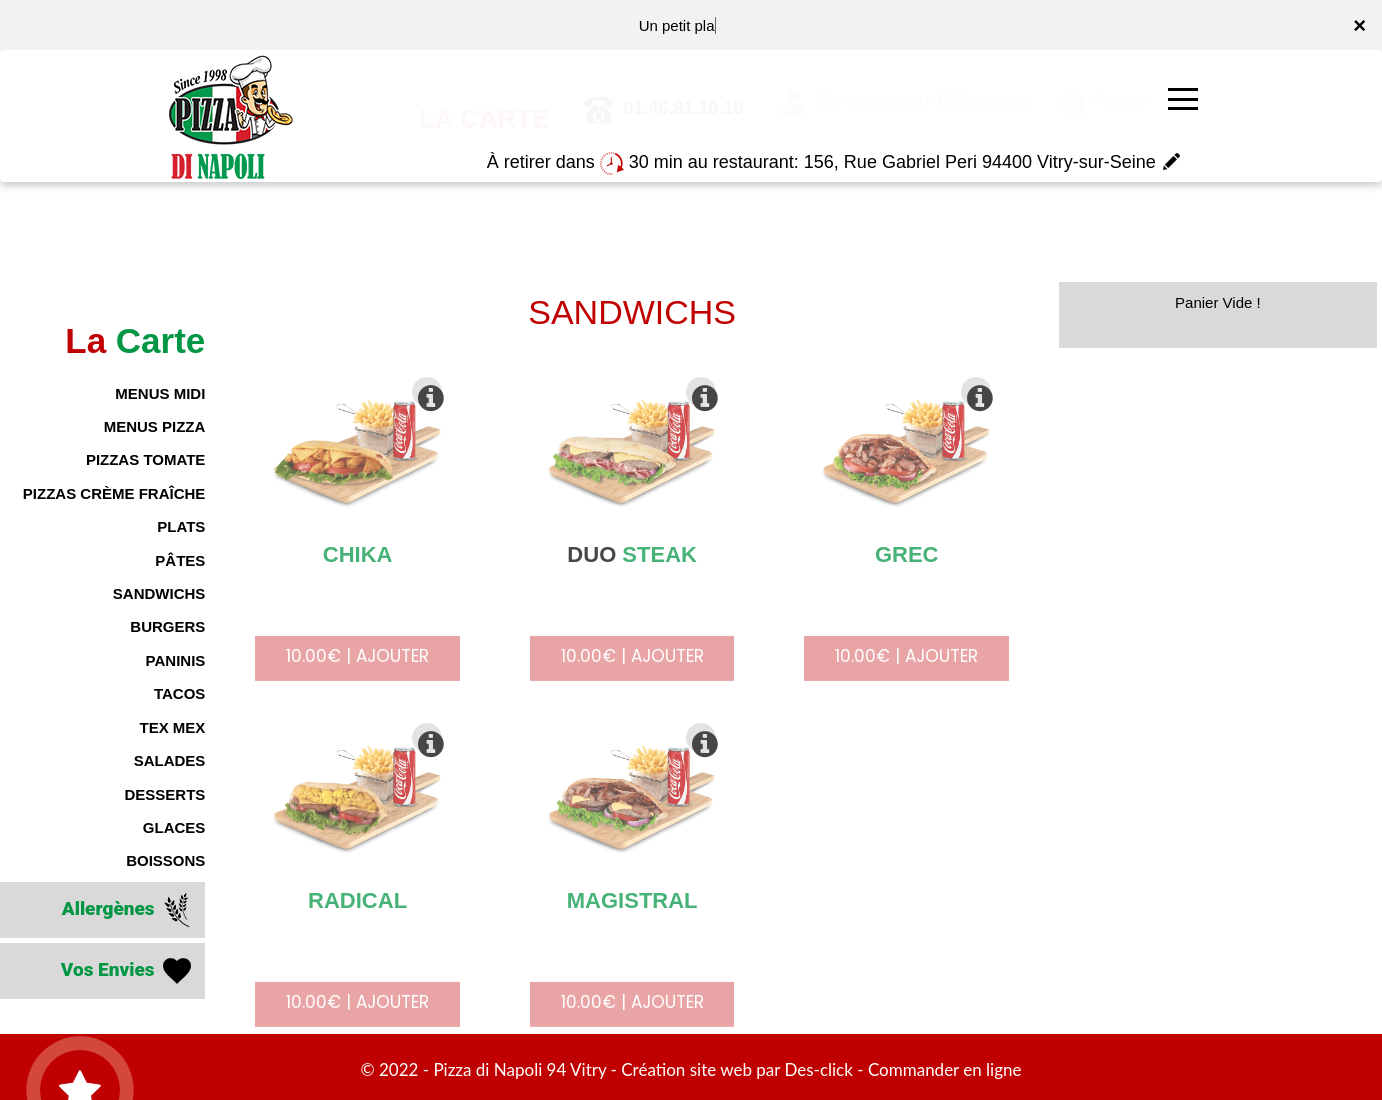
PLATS (181, 526)
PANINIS (176, 660)
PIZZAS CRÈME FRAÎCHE (114, 493)
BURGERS (167, 626)
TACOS (179, 693)
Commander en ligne (945, 1069)
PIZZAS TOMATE (145, 459)
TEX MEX (172, 727)
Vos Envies (128, 971)
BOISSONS (165, 860)
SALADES (170, 760)
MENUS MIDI (160, 393)
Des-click (818, 1069)
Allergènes (129, 910)
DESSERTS (164, 794)
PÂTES (180, 560)
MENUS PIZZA (155, 426)
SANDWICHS (159, 593)
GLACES (174, 827)
